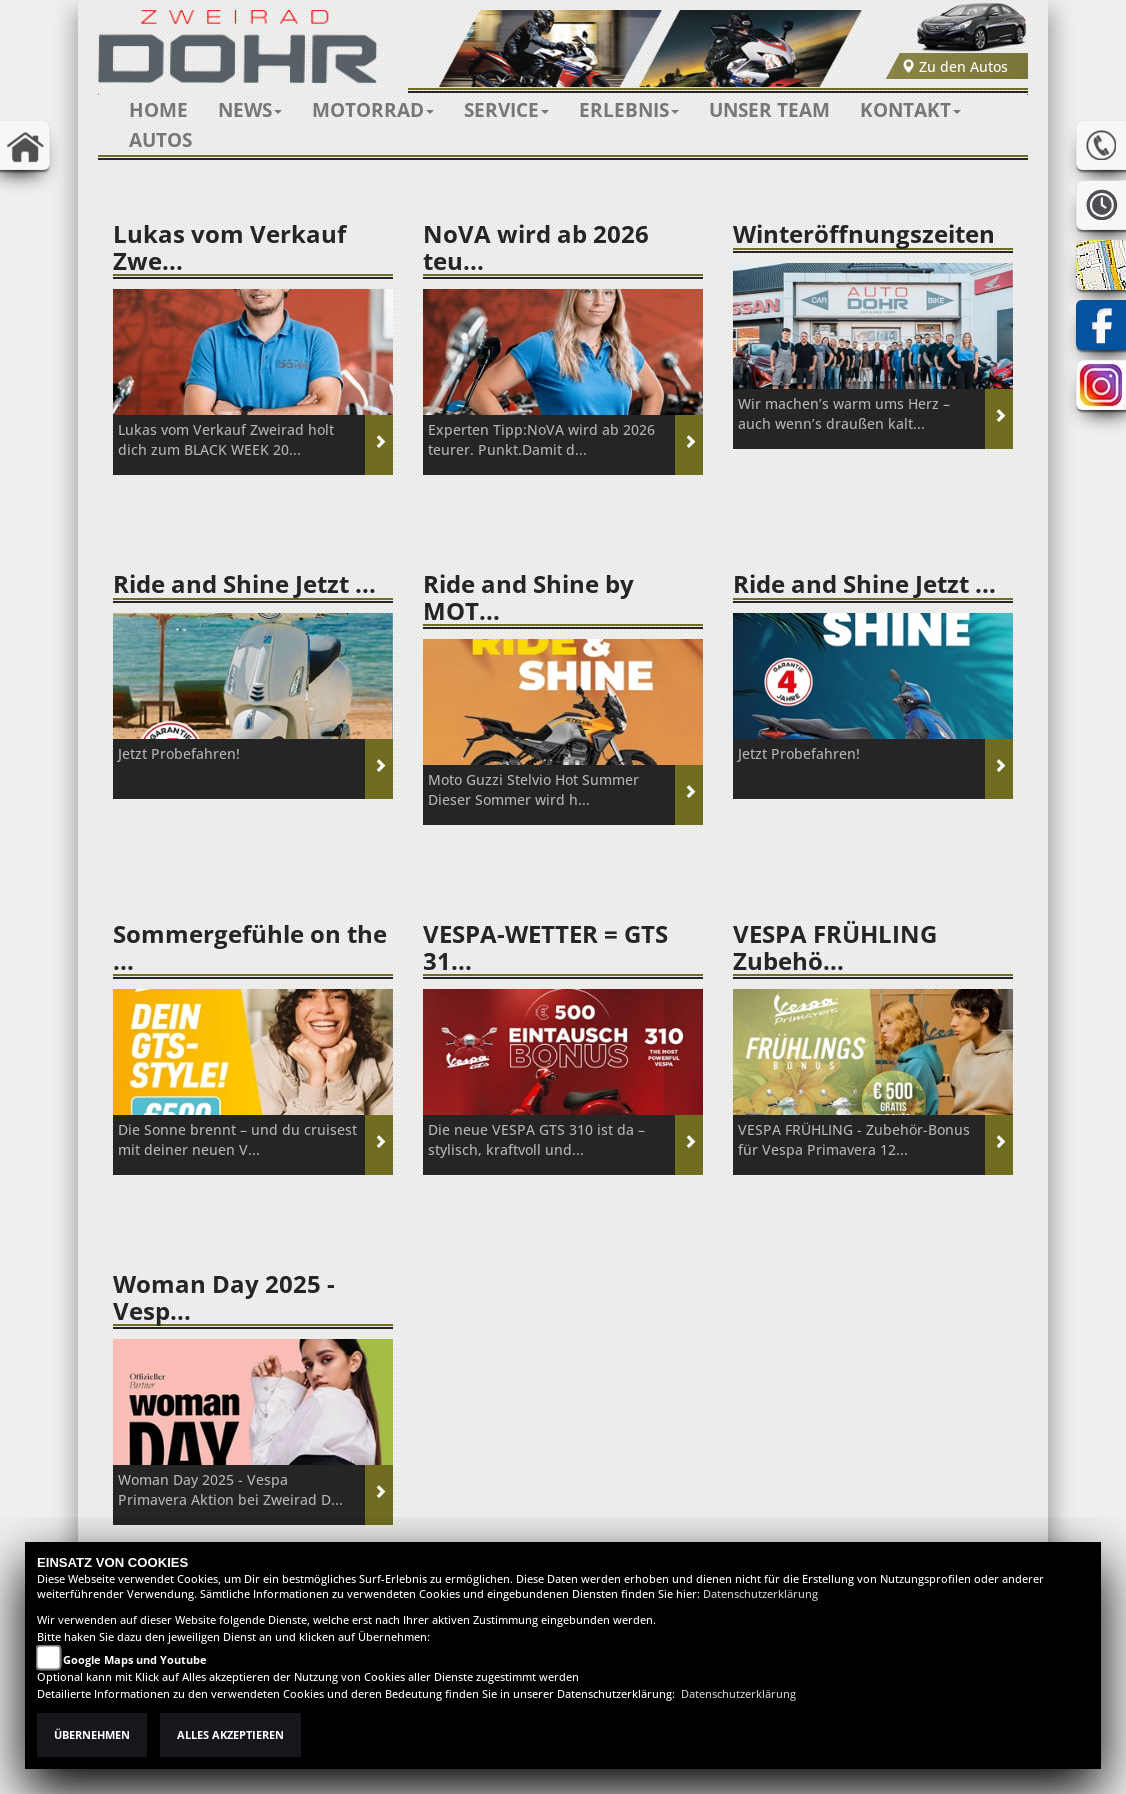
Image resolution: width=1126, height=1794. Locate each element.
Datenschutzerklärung (760, 1594)
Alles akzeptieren (230, 1735)
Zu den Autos (954, 66)
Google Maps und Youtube (135, 1660)
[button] (250, 110)
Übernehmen (92, 1735)
